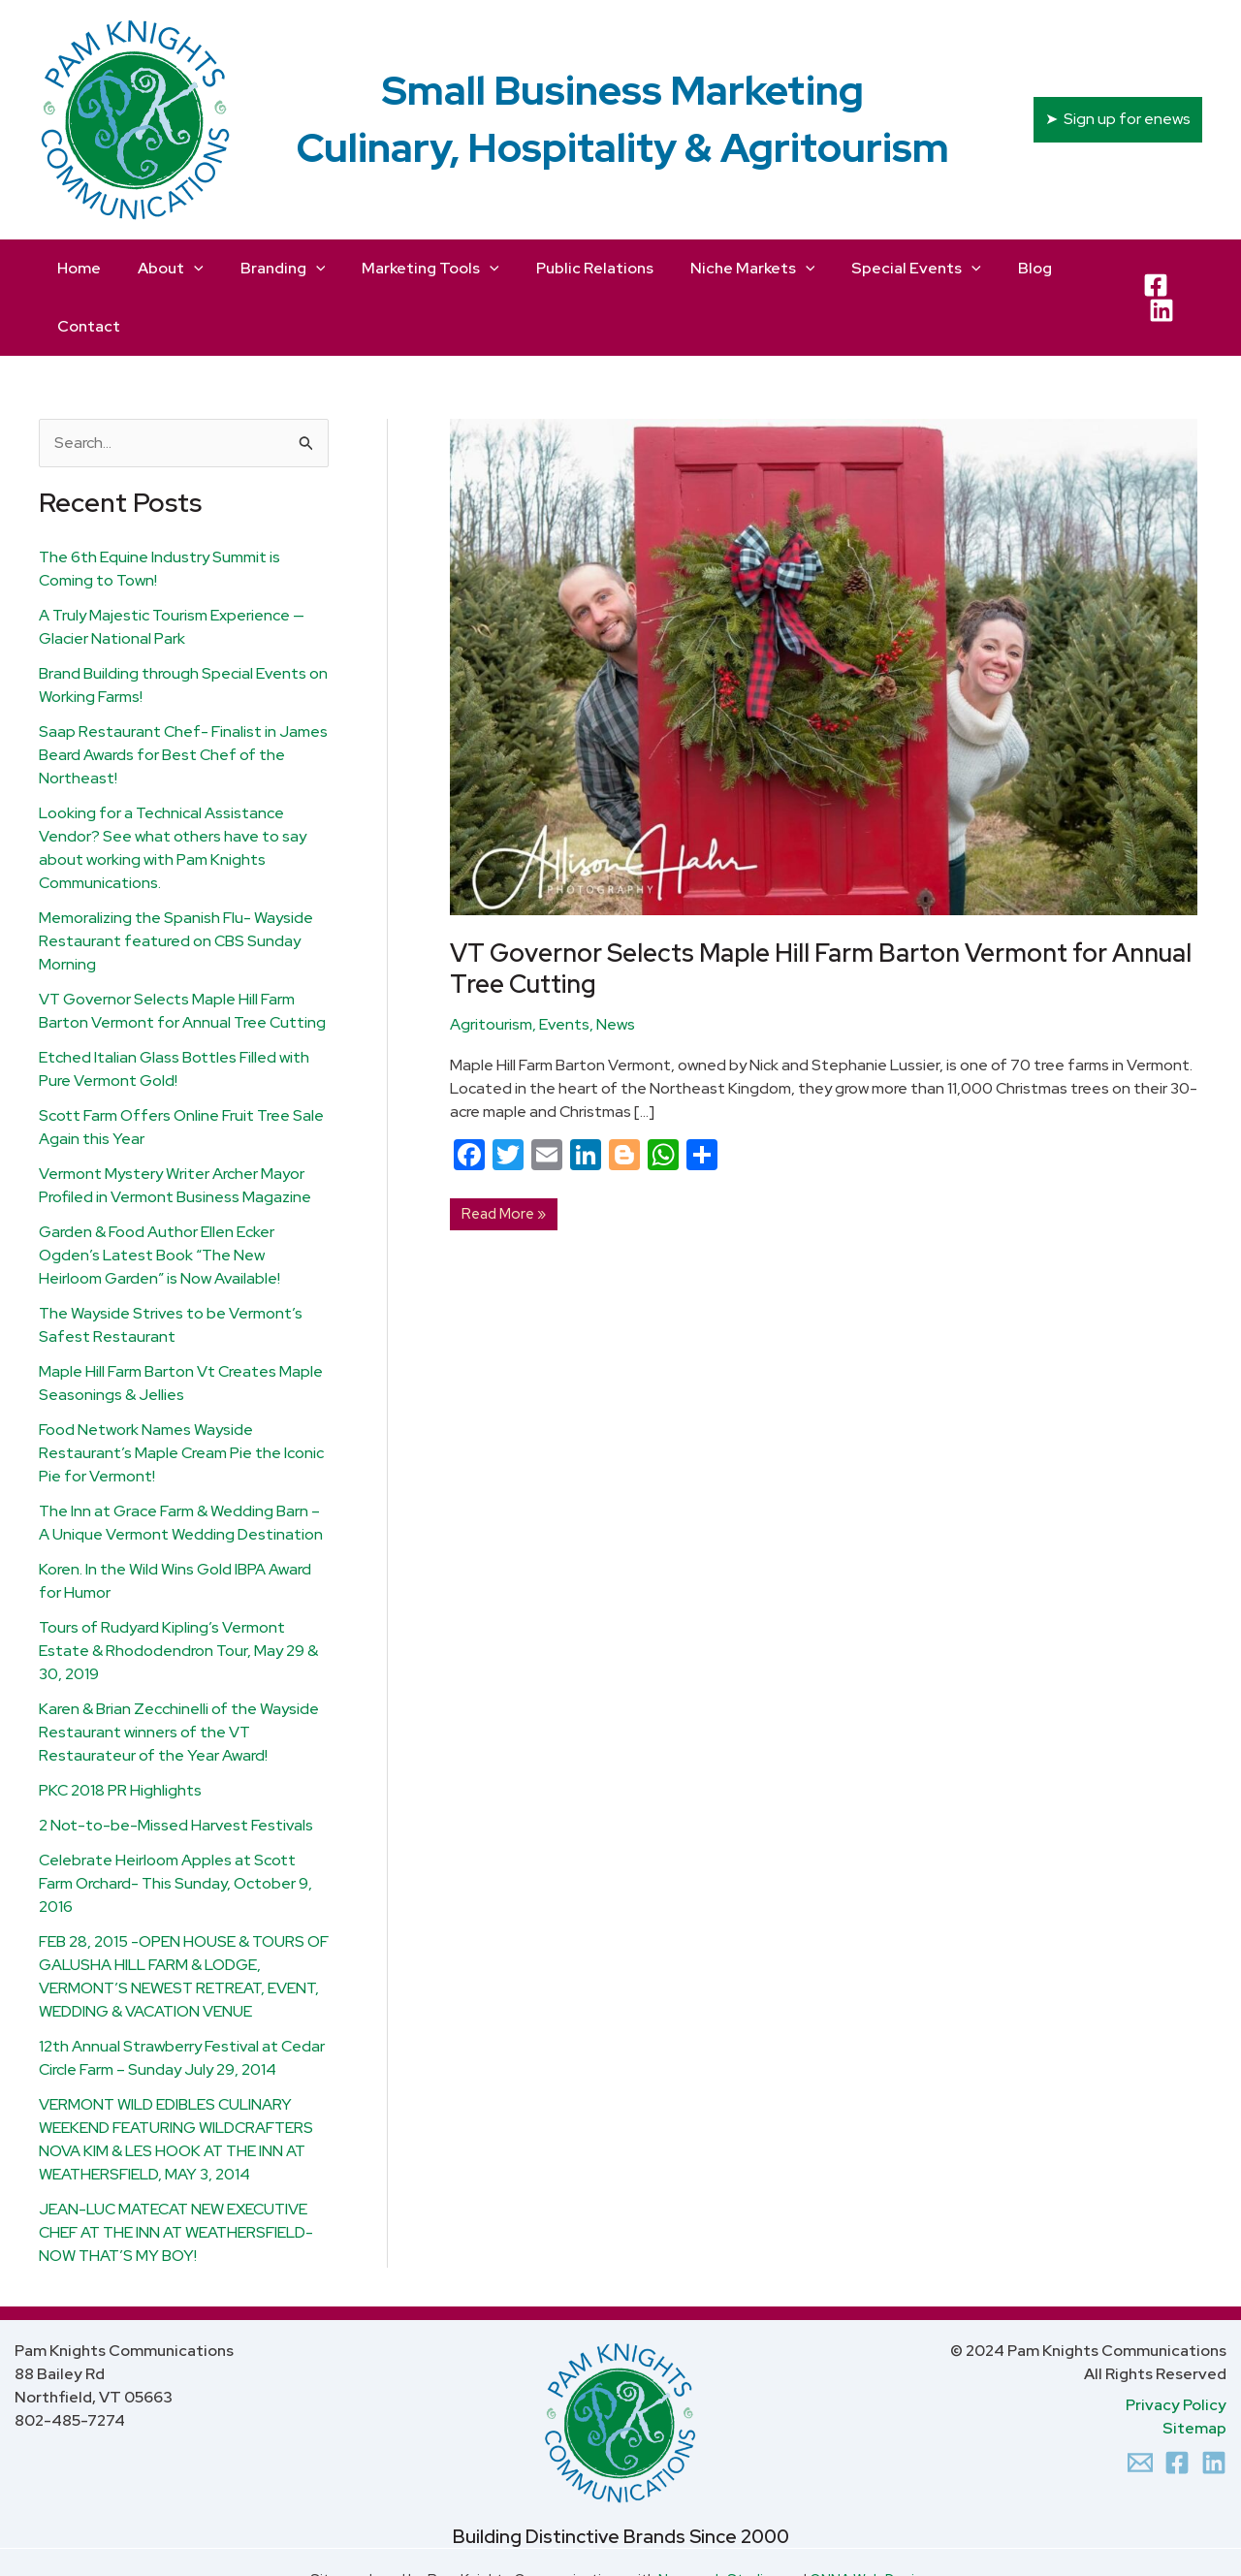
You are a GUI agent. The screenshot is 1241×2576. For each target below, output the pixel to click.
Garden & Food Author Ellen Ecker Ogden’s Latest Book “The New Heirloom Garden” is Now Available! (159, 1196)
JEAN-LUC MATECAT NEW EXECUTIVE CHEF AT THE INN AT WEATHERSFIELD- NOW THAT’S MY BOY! (176, 2174)
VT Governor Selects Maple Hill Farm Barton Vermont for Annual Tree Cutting (821, 910)
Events (564, 966)
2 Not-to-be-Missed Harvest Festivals (176, 1767)
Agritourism (491, 966)
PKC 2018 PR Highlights (120, 1732)
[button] (1118, 119)
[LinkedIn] (1187, 268)
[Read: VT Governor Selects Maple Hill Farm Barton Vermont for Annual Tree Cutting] (823, 607)
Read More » (503, 1152)
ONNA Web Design (870, 2521)
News (615, 966)
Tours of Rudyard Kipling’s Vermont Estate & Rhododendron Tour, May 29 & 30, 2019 (178, 1592)
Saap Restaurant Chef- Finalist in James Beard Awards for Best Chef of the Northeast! (183, 696)
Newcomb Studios (719, 2521)
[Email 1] (1140, 2404)
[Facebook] (1150, 268)
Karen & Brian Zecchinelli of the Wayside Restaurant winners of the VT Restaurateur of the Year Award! (179, 1673)
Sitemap (1194, 2370)
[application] (187, 268)
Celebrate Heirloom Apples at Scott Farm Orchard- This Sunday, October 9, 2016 (175, 1825)
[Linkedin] (1213, 2404)
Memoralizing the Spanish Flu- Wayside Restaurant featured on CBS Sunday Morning (176, 882)
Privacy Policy (1176, 2347)
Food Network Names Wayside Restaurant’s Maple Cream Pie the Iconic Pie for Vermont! (181, 1394)
